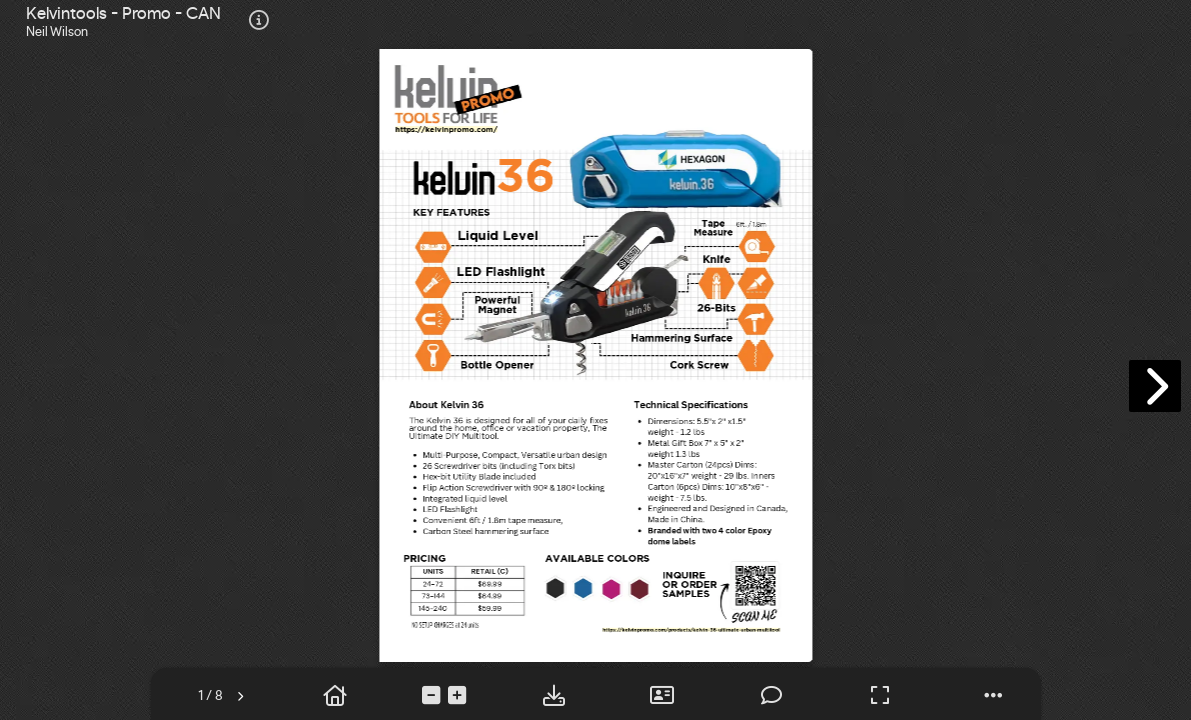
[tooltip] (259, 21)
